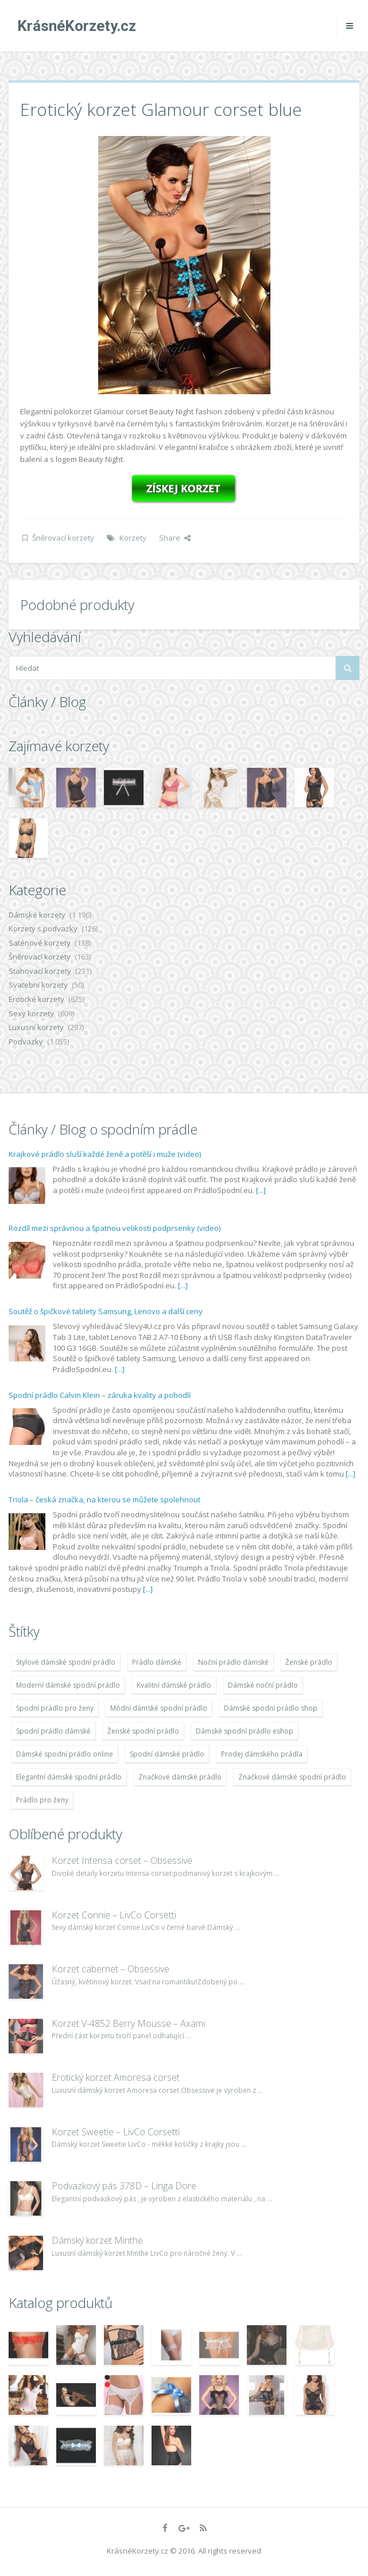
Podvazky (26, 1041)
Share (175, 538)
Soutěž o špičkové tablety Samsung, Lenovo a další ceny (106, 1311)
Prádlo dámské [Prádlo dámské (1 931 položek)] (156, 1662)
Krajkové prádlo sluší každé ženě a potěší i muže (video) (105, 1154)
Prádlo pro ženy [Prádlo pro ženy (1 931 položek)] (42, 1800)
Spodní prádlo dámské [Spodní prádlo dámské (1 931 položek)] (53, 1731)
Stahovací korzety (40, 971)
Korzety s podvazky (43, 928)
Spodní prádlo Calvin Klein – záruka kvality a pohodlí (100, 1395)
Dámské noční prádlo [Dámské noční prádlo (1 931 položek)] (263, 1685)
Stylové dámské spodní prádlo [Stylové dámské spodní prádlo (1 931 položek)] (65, 1662)
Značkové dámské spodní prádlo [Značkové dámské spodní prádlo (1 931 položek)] (292, 1777)
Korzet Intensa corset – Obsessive (122, 1860)
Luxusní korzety (36, 1027)
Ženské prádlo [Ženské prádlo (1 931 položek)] (308, 1662)
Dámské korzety (37, 915)
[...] (261, 1190)
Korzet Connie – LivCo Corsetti (114, 1915)
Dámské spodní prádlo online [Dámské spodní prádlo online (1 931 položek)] (64, 1754)
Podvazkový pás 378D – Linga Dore (124, 2185)
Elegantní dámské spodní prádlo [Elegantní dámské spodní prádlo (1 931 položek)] (69, 1777)
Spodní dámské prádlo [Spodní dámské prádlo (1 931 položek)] (167, 1754)
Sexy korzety (31, 1013)
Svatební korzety (38, 985)
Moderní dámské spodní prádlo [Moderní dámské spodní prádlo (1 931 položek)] (68, 1685)
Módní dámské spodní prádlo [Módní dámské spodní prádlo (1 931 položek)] (158, 1708)
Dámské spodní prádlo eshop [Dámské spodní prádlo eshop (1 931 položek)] (244, 1731)
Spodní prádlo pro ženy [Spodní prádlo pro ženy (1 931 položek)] (55, 1708)
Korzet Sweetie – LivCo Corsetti (116, 2132)
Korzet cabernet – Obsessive (110, 1969)
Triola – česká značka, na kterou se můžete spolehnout (104, 1499)
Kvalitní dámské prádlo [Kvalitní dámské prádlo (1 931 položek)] (174, 1685)
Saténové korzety (40, 943)
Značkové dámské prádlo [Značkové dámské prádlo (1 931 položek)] (180, 1777)
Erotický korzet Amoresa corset (116, 2077)
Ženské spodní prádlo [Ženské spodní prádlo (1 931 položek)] (143, 1731)
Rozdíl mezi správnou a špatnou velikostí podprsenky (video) (114, 1228)
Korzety (132, 538)
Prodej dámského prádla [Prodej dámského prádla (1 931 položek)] (262, 1754)
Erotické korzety (36, 999)
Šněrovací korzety (63, 538)
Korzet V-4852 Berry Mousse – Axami (128, 2023)
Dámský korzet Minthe (97, 2240)
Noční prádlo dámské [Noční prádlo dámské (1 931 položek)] (233, 1662)
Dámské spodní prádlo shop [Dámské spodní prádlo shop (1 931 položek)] (270, 1708)
